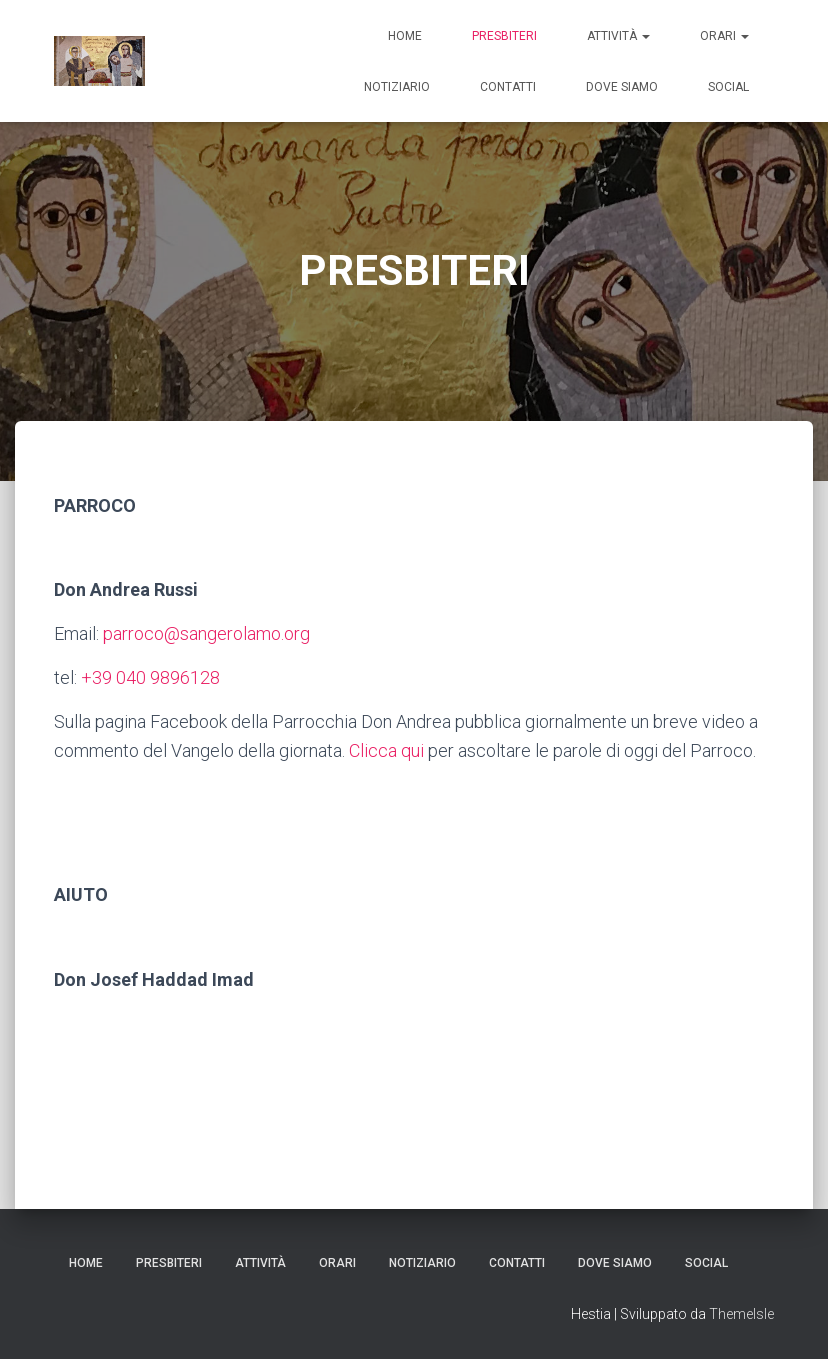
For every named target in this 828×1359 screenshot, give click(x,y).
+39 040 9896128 (150, 677)
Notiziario (397, 87)
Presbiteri (504, 36)
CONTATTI (508, 87)
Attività (618, 36)
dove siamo (622, 87)
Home (405, 36)
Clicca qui (386, 750)
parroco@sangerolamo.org (206, 633)
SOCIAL (728, 87)
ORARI (724, 36)
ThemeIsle (741, 1314)
